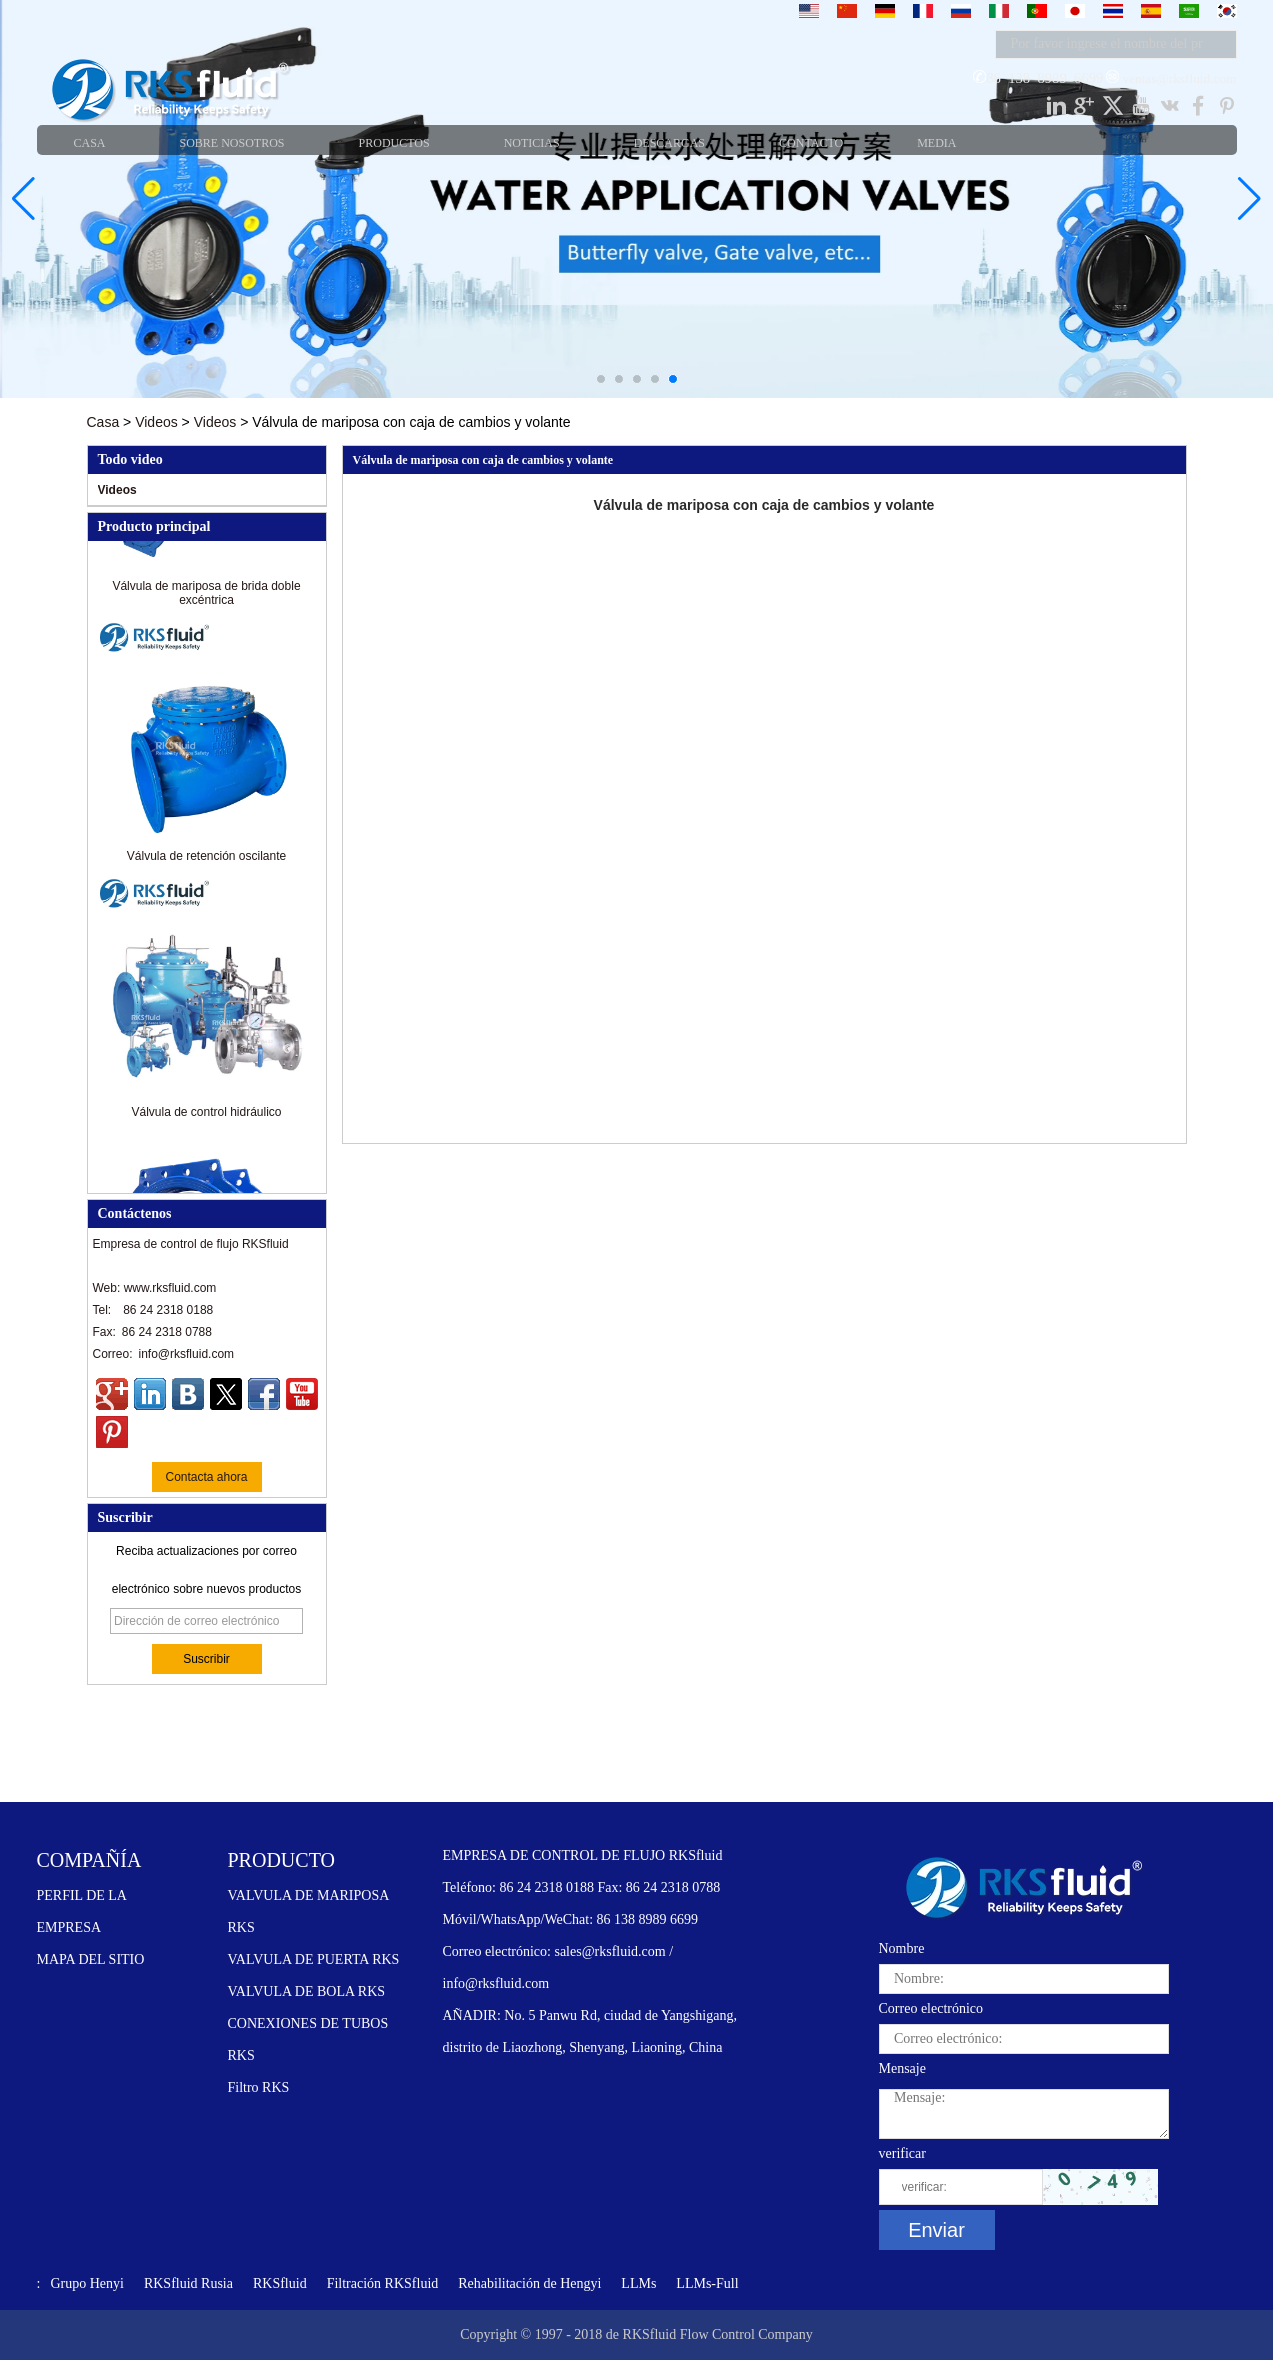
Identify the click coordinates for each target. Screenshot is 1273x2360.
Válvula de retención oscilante (206, 862)
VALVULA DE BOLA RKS (307, 1991)
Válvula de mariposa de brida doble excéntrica (206, 599)
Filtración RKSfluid (383, 2283)
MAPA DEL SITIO (91, 1959)
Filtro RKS (259, 2087)
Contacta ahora (206, 1477)
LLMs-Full (707, 2283)
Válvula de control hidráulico (206, 1118)
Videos (156, 422)
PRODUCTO (281, 1860)
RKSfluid (280, 2283)
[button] (601, 379)
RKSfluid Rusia (188, 2283)
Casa (103, 422)
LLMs (638, 2283)
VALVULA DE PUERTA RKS (314, 1959)
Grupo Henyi (87, 2283)
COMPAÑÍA (89, 1860)
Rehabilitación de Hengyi (529, 2283)
